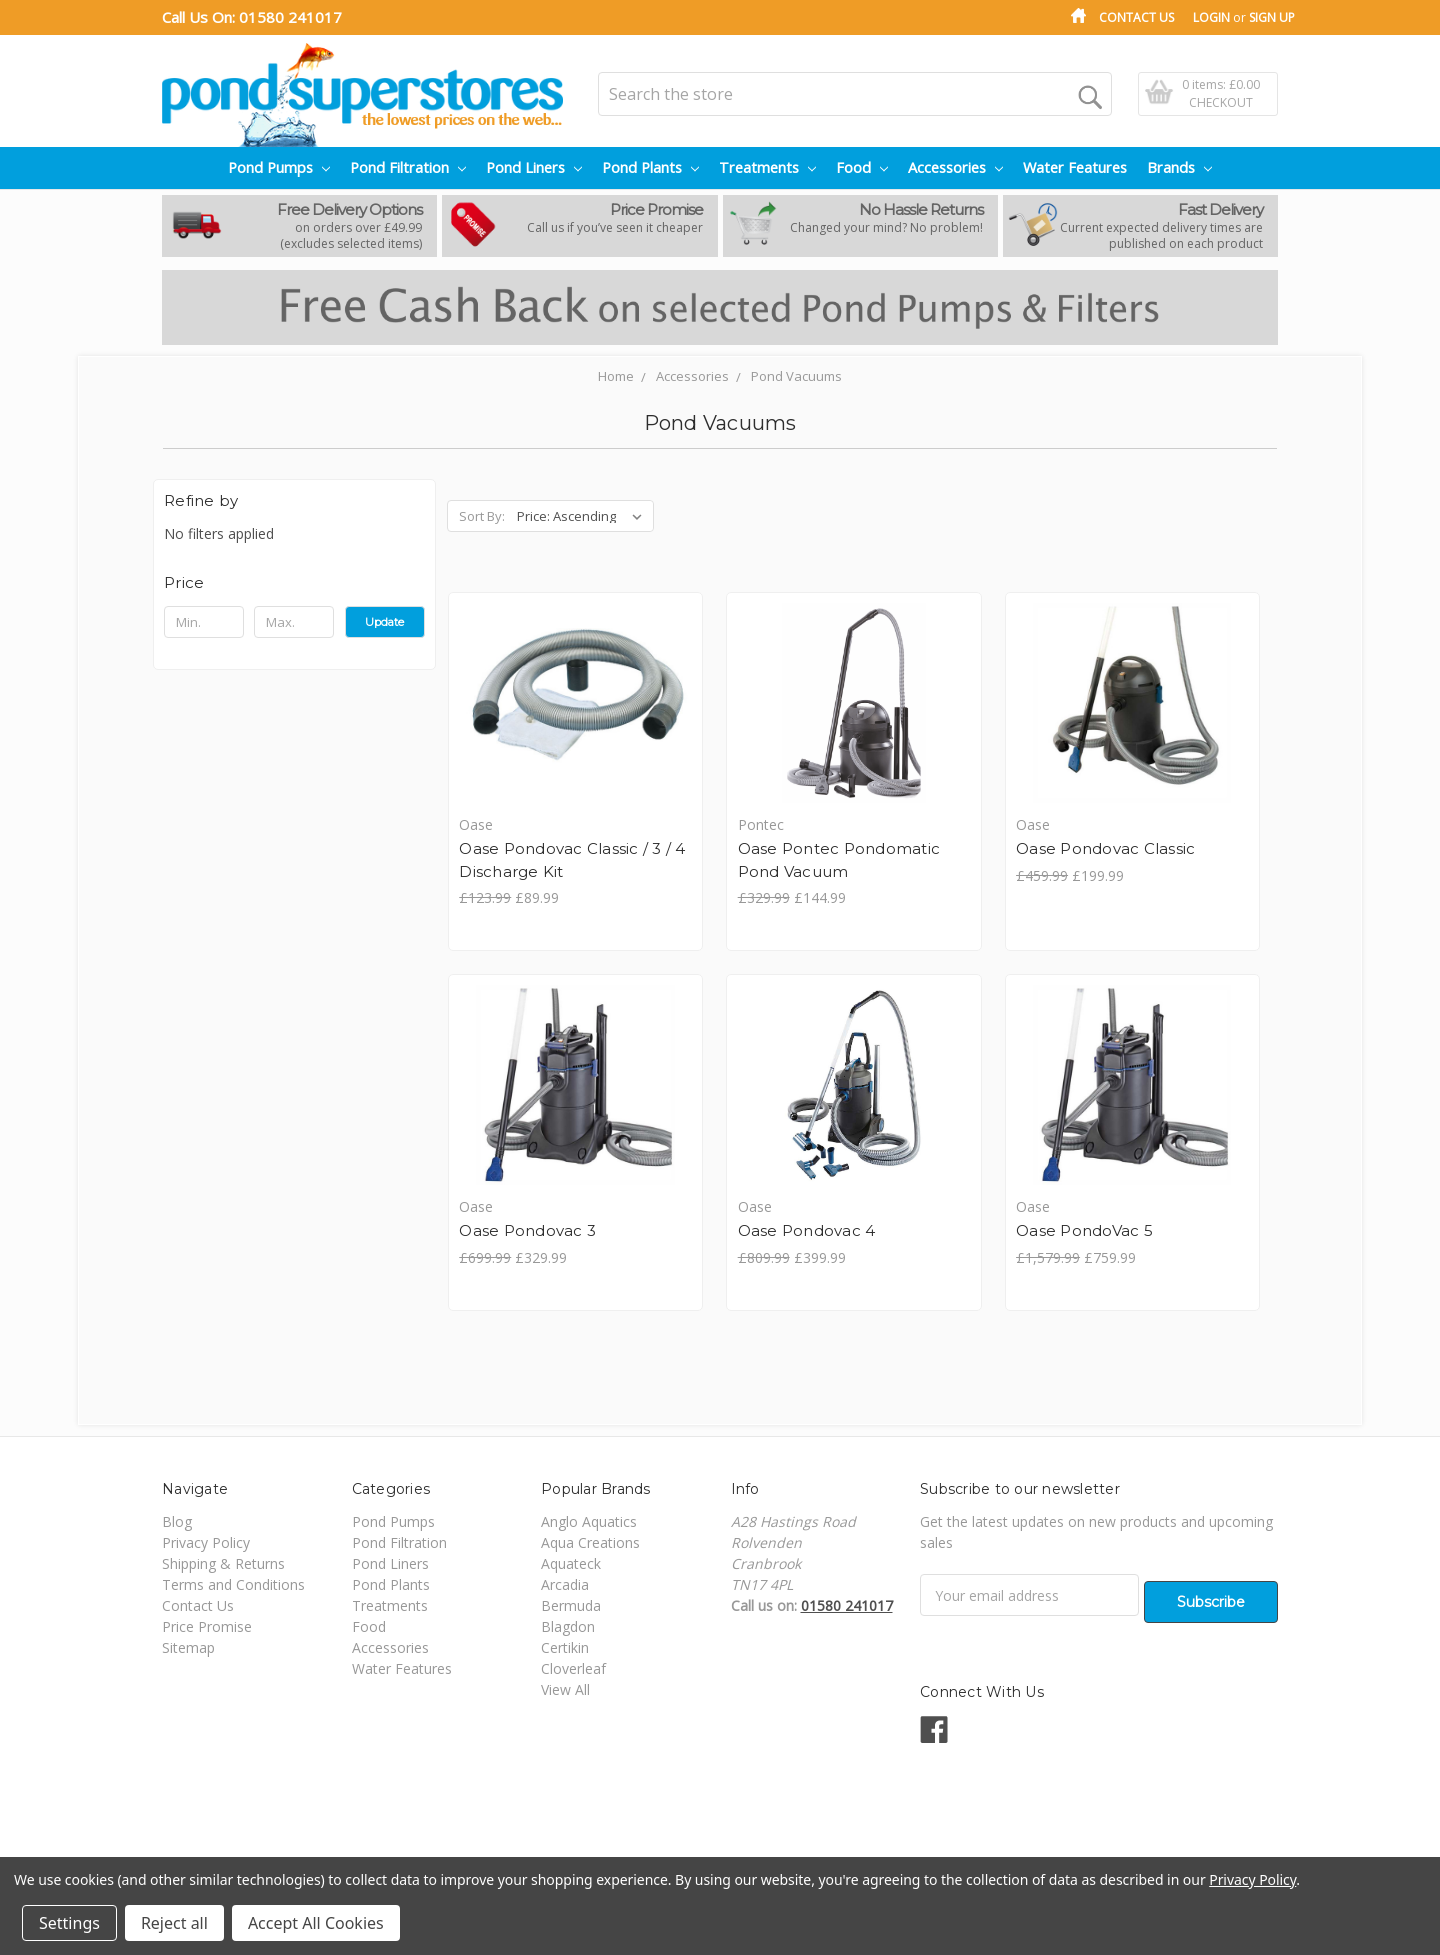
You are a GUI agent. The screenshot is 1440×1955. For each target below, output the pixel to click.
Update (384, 622)
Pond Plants (650, 167)
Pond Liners (534, 167)
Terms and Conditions (233, 1612)
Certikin (565, 1675)
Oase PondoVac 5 (809, 1256)
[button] (294, 583)
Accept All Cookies (316, 1923)
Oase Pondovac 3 (1167, 849)
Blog (177, 1549)
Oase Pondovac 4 (530, 1256)
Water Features (1075, 167)
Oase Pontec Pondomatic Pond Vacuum (744, 872)
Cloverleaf (573, 1696)
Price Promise (207, 1654)
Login (1211, 17)
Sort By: (482, 516)
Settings (69, 1923)
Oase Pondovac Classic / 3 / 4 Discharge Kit (522, 872)
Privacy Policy (206, 1570)
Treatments (767, 167)
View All (565, 1717)
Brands (1179, 167)
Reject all (174, 1923)
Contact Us (1136, 17)
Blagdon (568, 1654)
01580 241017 (290, 17)
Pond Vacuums (796, 376)
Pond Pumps (279, 167)
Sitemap (188, 1675)
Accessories (955, 167)
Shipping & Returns (223, 1591)
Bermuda (571, 1633)
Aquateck (571, 1591)
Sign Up (1272, 17)
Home (616, 376)
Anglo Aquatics (589, 1549)
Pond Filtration (408, 167)
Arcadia (565, 1612)
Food (862, 167)
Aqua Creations (590, 1570)
